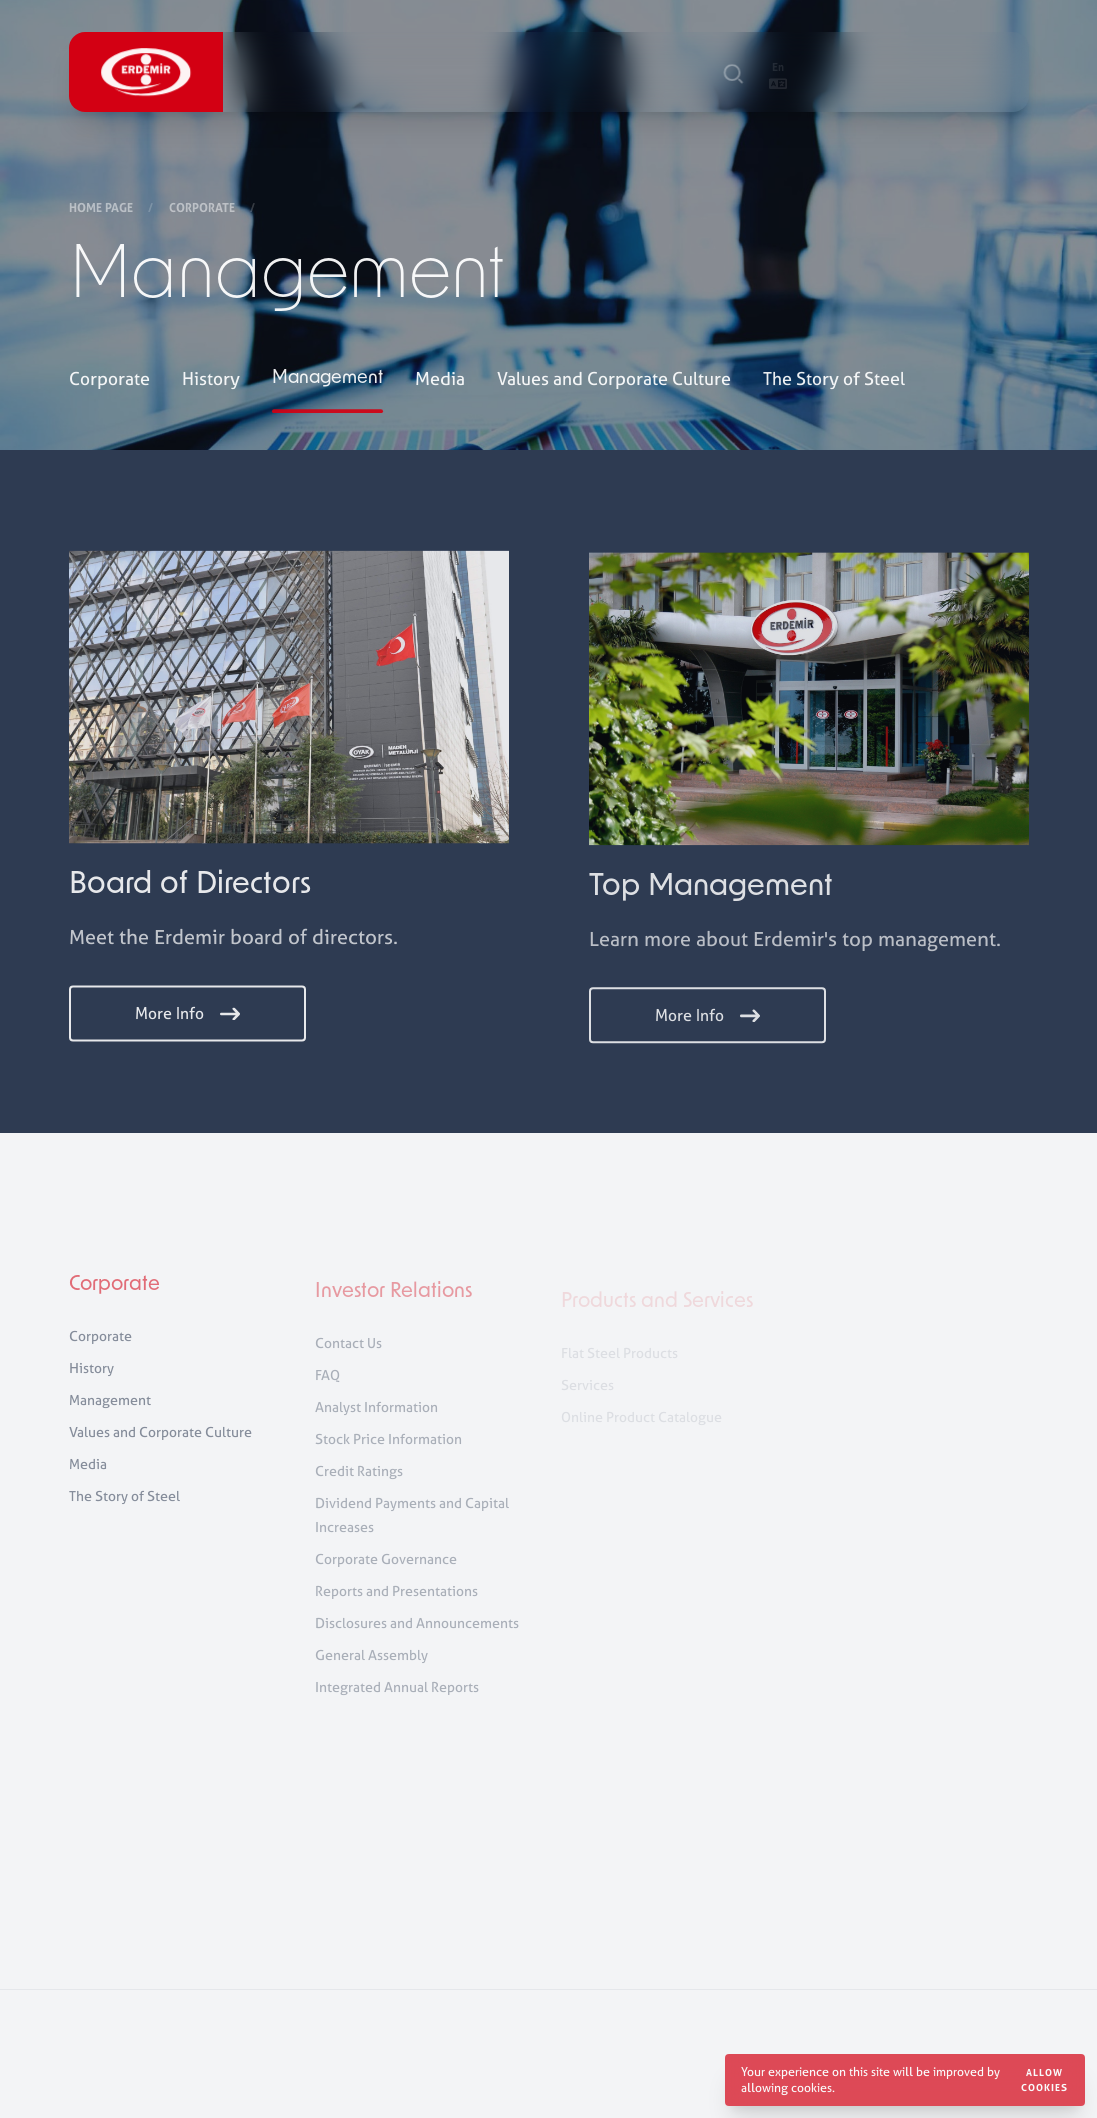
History (211, 380)
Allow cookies (1044, 2080)
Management (327, 380)
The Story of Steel (834, 380)
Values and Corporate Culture (614, 380)
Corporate (203, 209)
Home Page (102, 209)
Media (440, 380)
